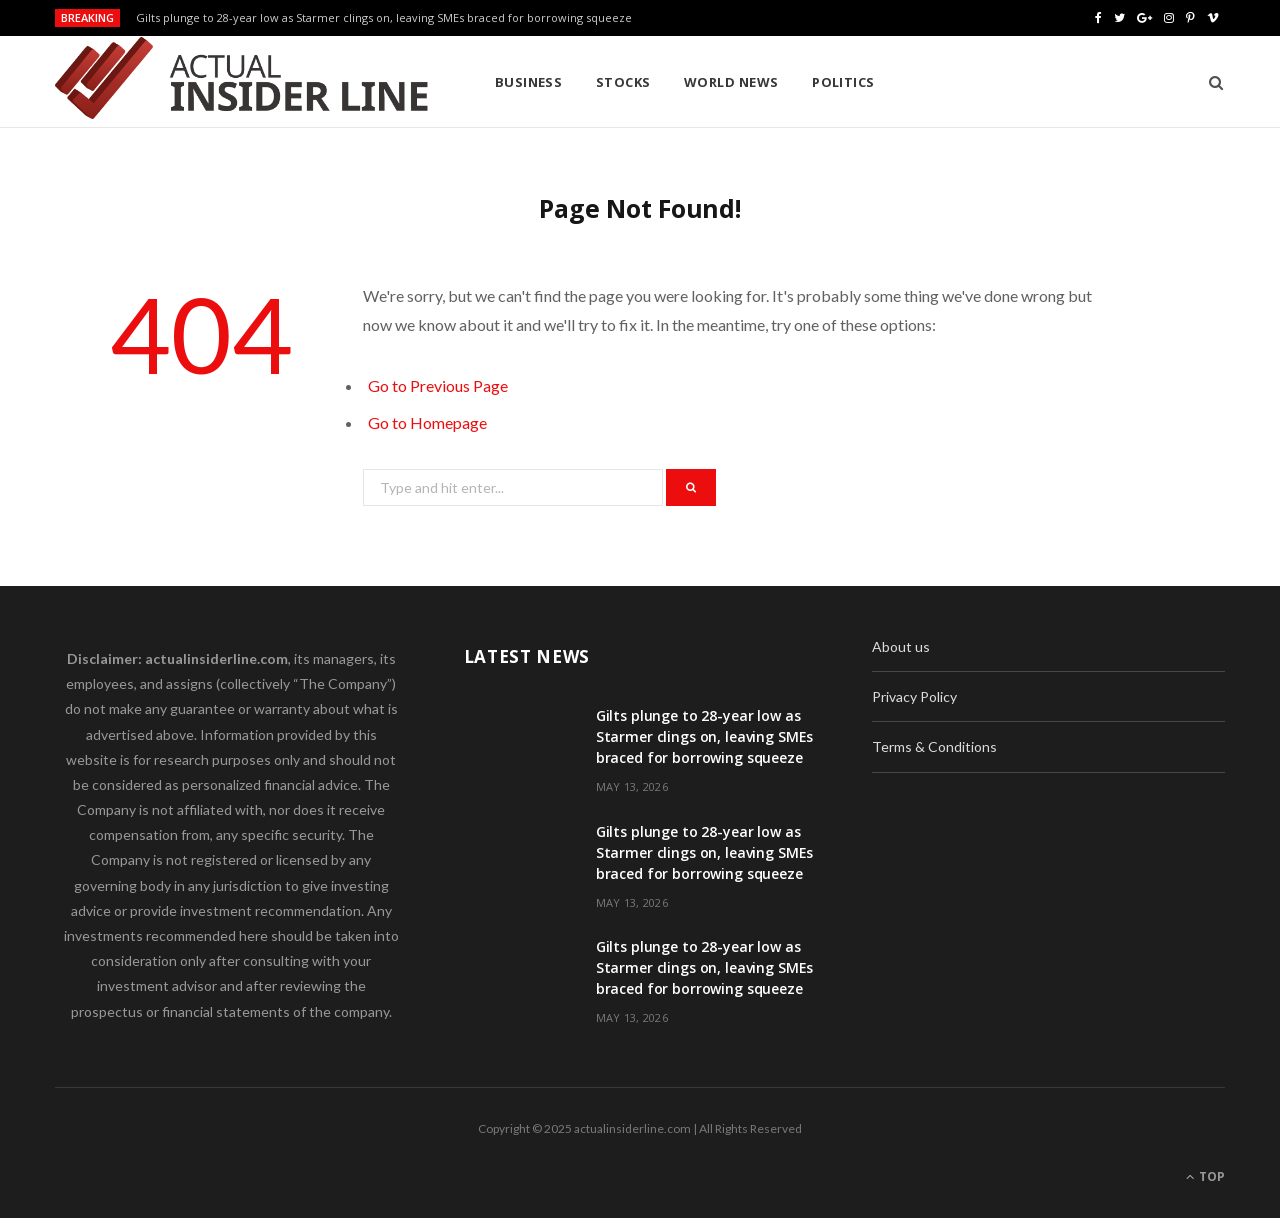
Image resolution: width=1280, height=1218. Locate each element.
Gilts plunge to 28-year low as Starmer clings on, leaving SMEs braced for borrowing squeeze (384, 18)
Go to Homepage (427, 422)
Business (529, 82)
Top (1205, 1176)
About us (901, 646)
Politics (843, 82)
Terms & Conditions (934, 746)
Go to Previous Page (438, 385)
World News (731, 82)
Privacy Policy (914, 696)
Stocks (623, 82)
